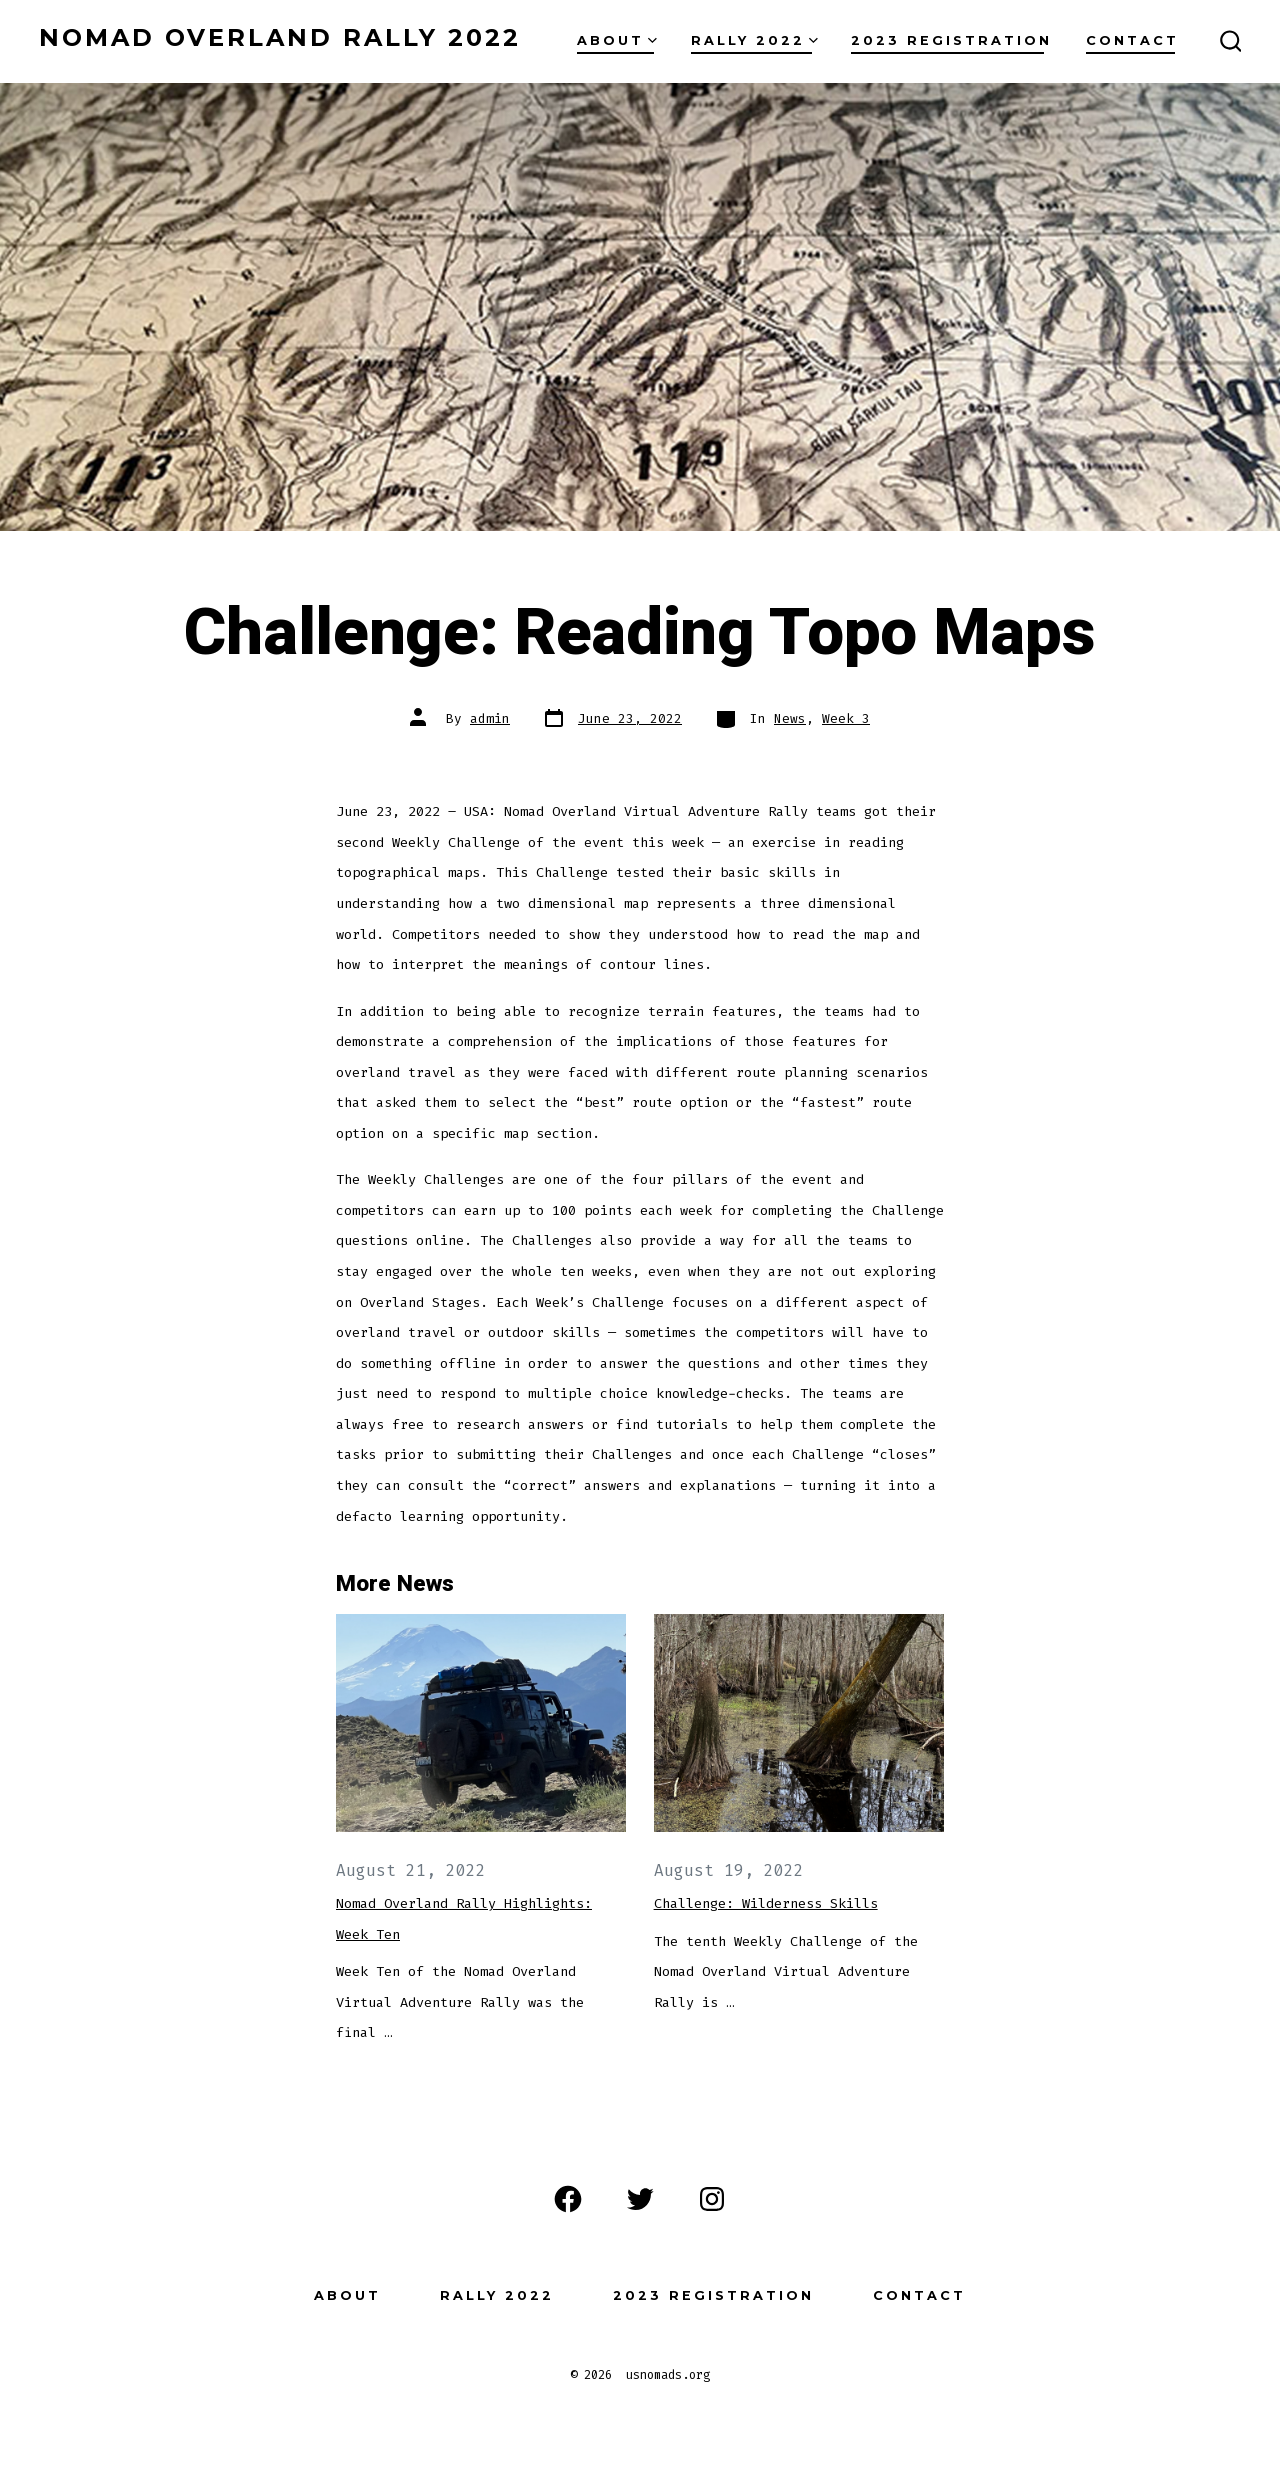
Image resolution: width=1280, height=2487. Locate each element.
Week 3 (846, 718)
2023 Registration (951, 40)
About (617, 40)
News (790, 718)
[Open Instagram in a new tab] (712, 2199)
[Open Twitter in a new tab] (640, 2199)
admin (490, 718)
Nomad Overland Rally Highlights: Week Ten (464, 1919)
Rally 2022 (754, 40)
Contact (1132, 40)
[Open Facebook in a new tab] (568, 2199)
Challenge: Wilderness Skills (766, 1903)
